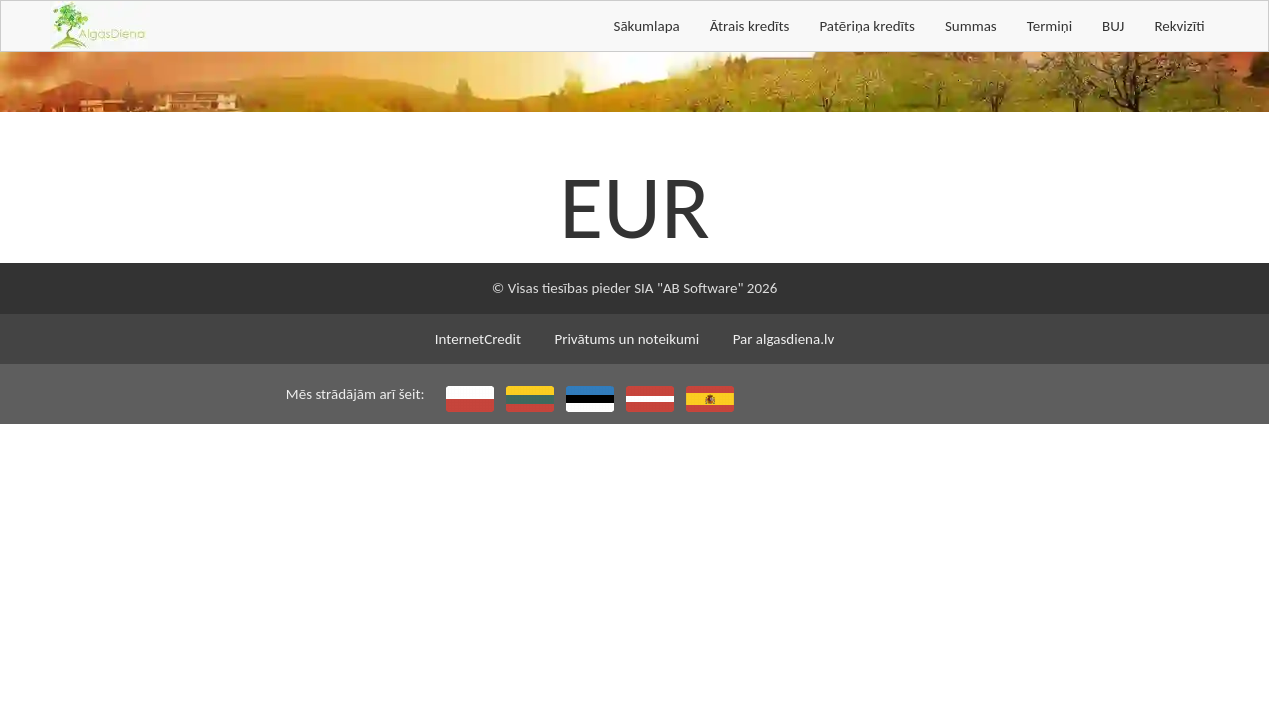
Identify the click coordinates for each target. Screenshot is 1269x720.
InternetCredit (478, 339)
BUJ (1113, 26)
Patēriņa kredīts (866, 26)
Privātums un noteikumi (626, 339)
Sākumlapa (646, 26)
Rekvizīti (1179, 26)
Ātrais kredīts (750, 26)
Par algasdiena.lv (784, 339)
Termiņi (1049, 26)
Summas (971, 26)
